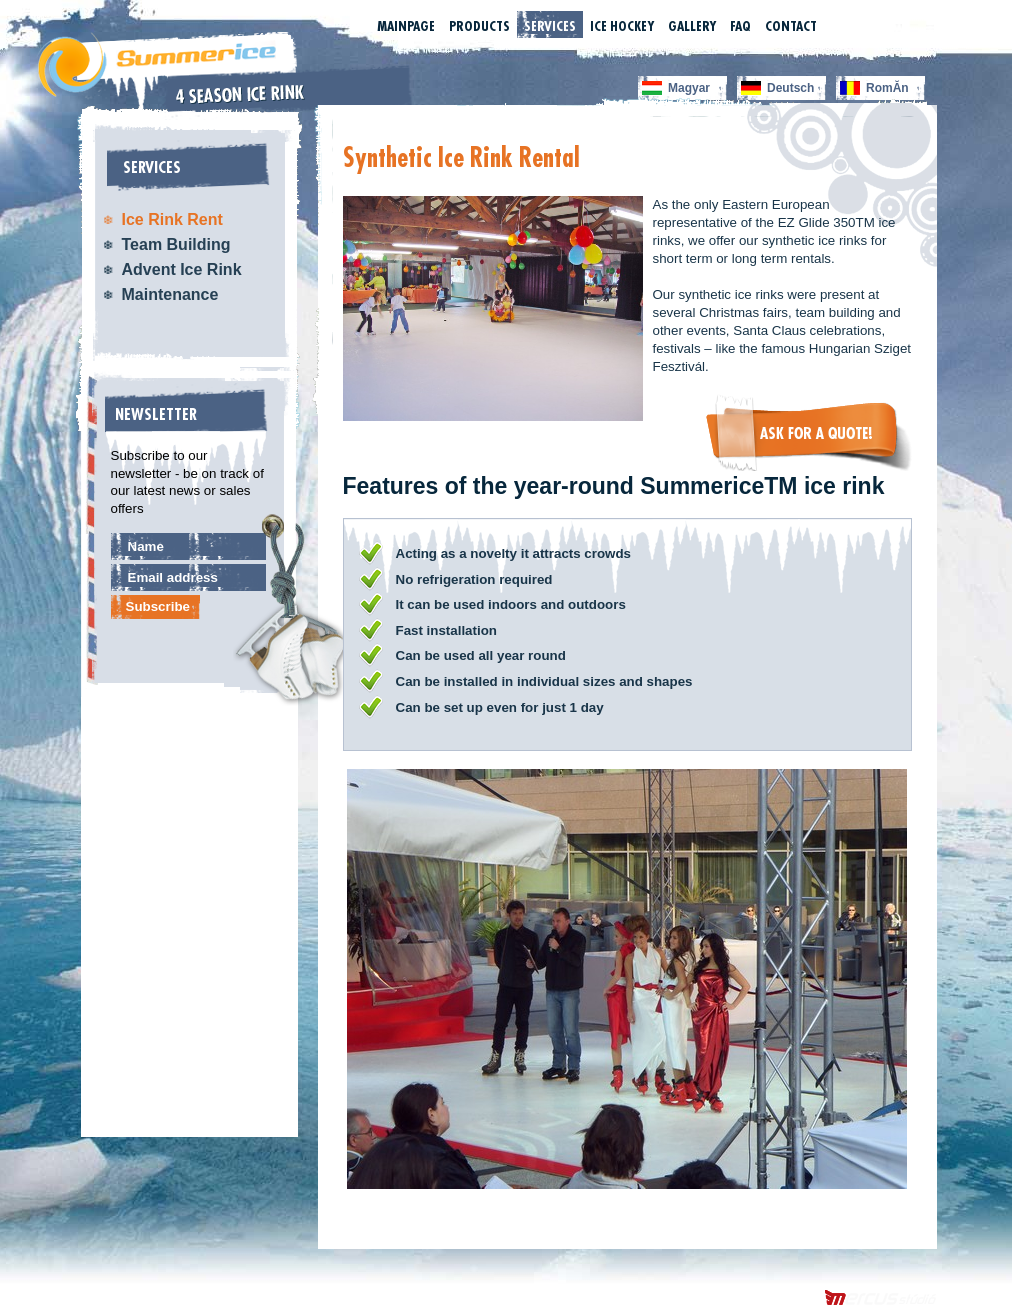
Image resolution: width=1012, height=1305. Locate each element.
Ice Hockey (622, 26)
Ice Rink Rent (172, 219)
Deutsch (790, 88)
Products (479, 26)
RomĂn (887, 88)
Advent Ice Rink (182, 269)
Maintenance (170, 294)
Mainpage (406, 26)
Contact (791, 26)
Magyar (689, 88)
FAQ (740, 26)
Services (550, 26)
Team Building (176, 244)
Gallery (692, 26)
